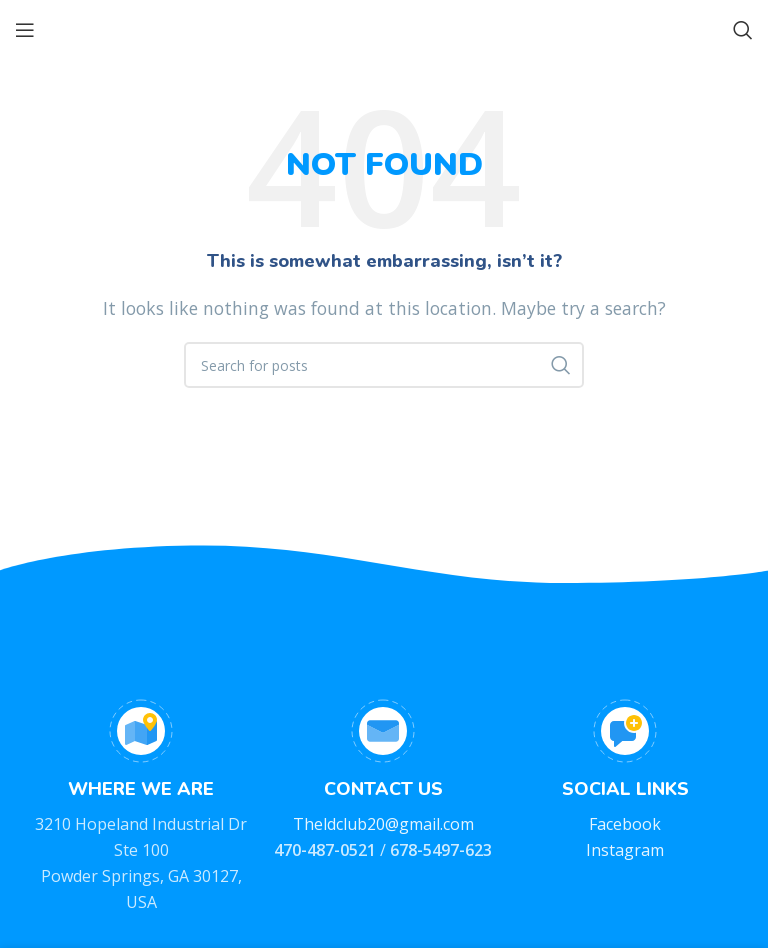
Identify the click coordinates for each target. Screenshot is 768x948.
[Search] (743, 30)
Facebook (625, 824)
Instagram (625, 850)
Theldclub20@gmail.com (383, 824)
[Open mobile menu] (25, 30)
